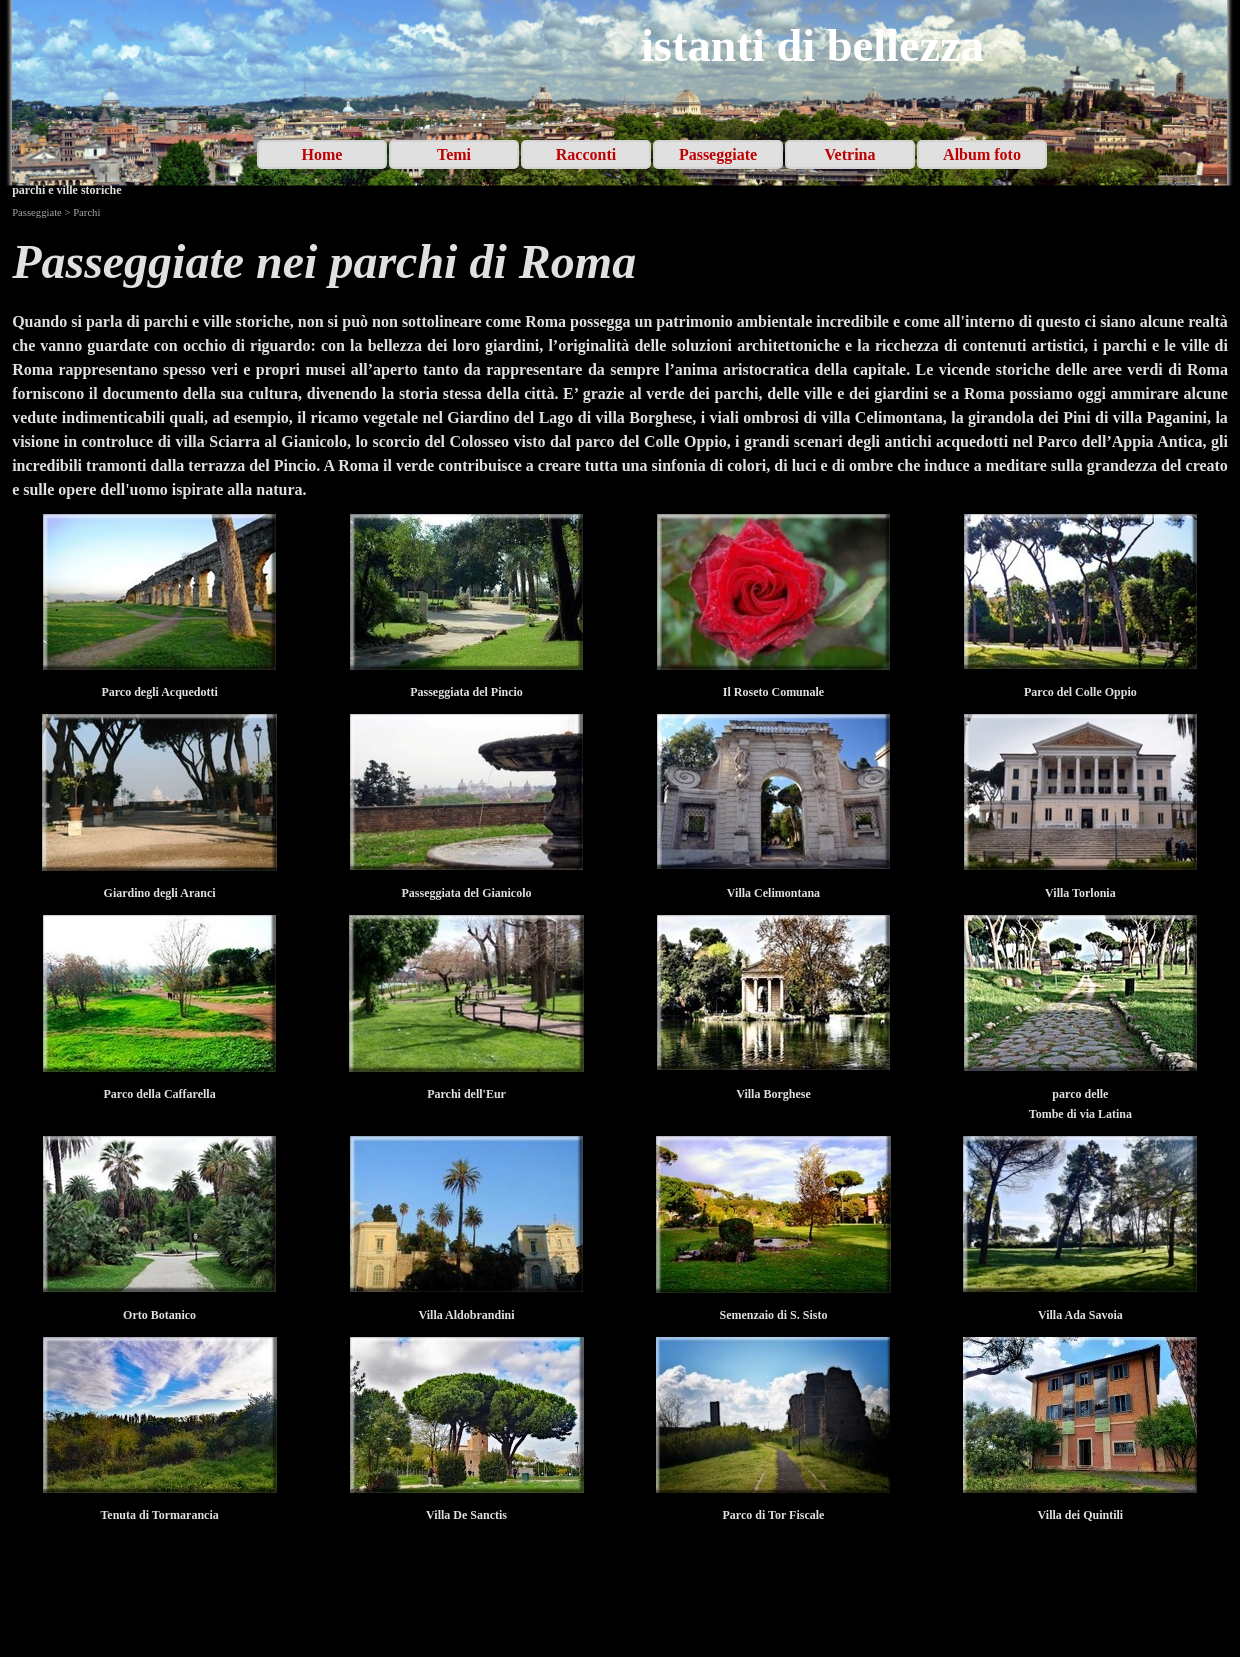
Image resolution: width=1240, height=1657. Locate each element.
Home (322, 154)
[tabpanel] (620, 262)
